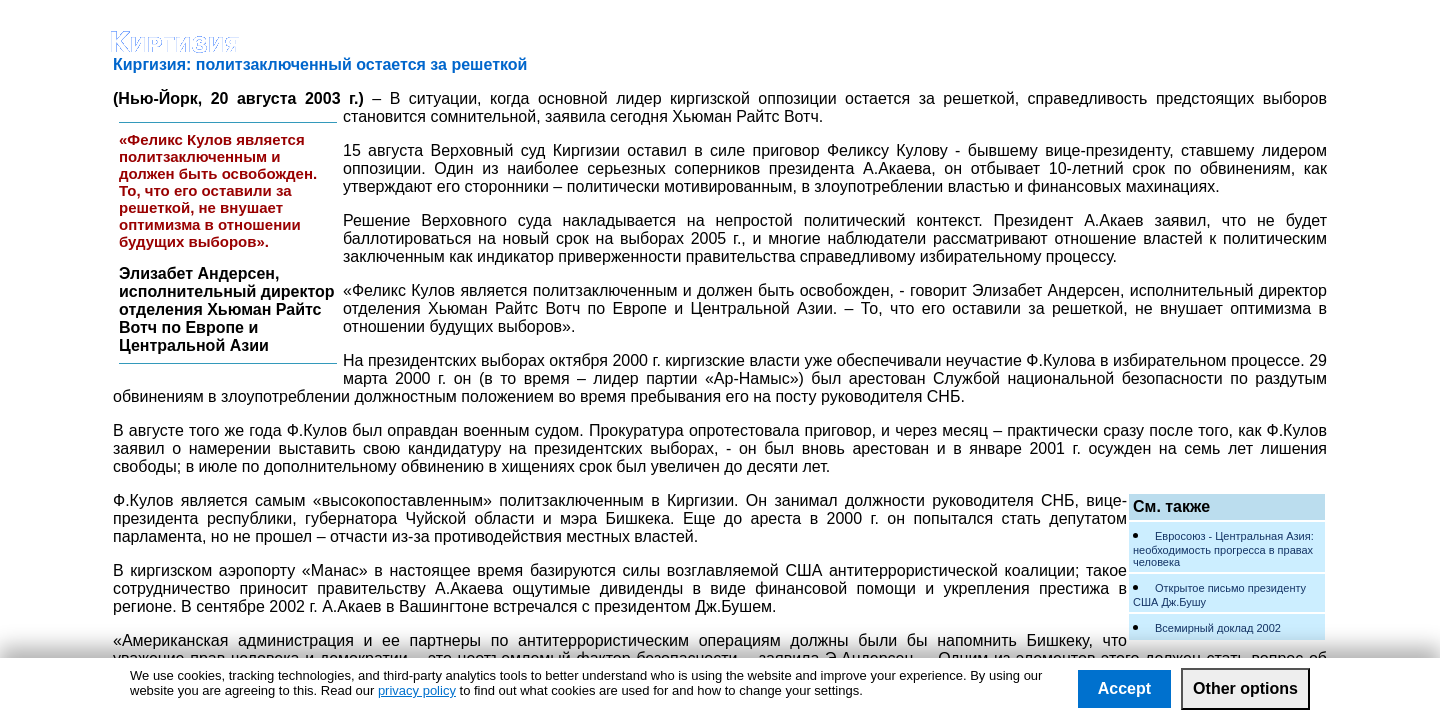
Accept (1124, 688)
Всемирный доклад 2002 (1218, 628)
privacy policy (417, 690)
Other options (1245, 688)
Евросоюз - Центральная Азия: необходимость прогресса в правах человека (1223, 549)
